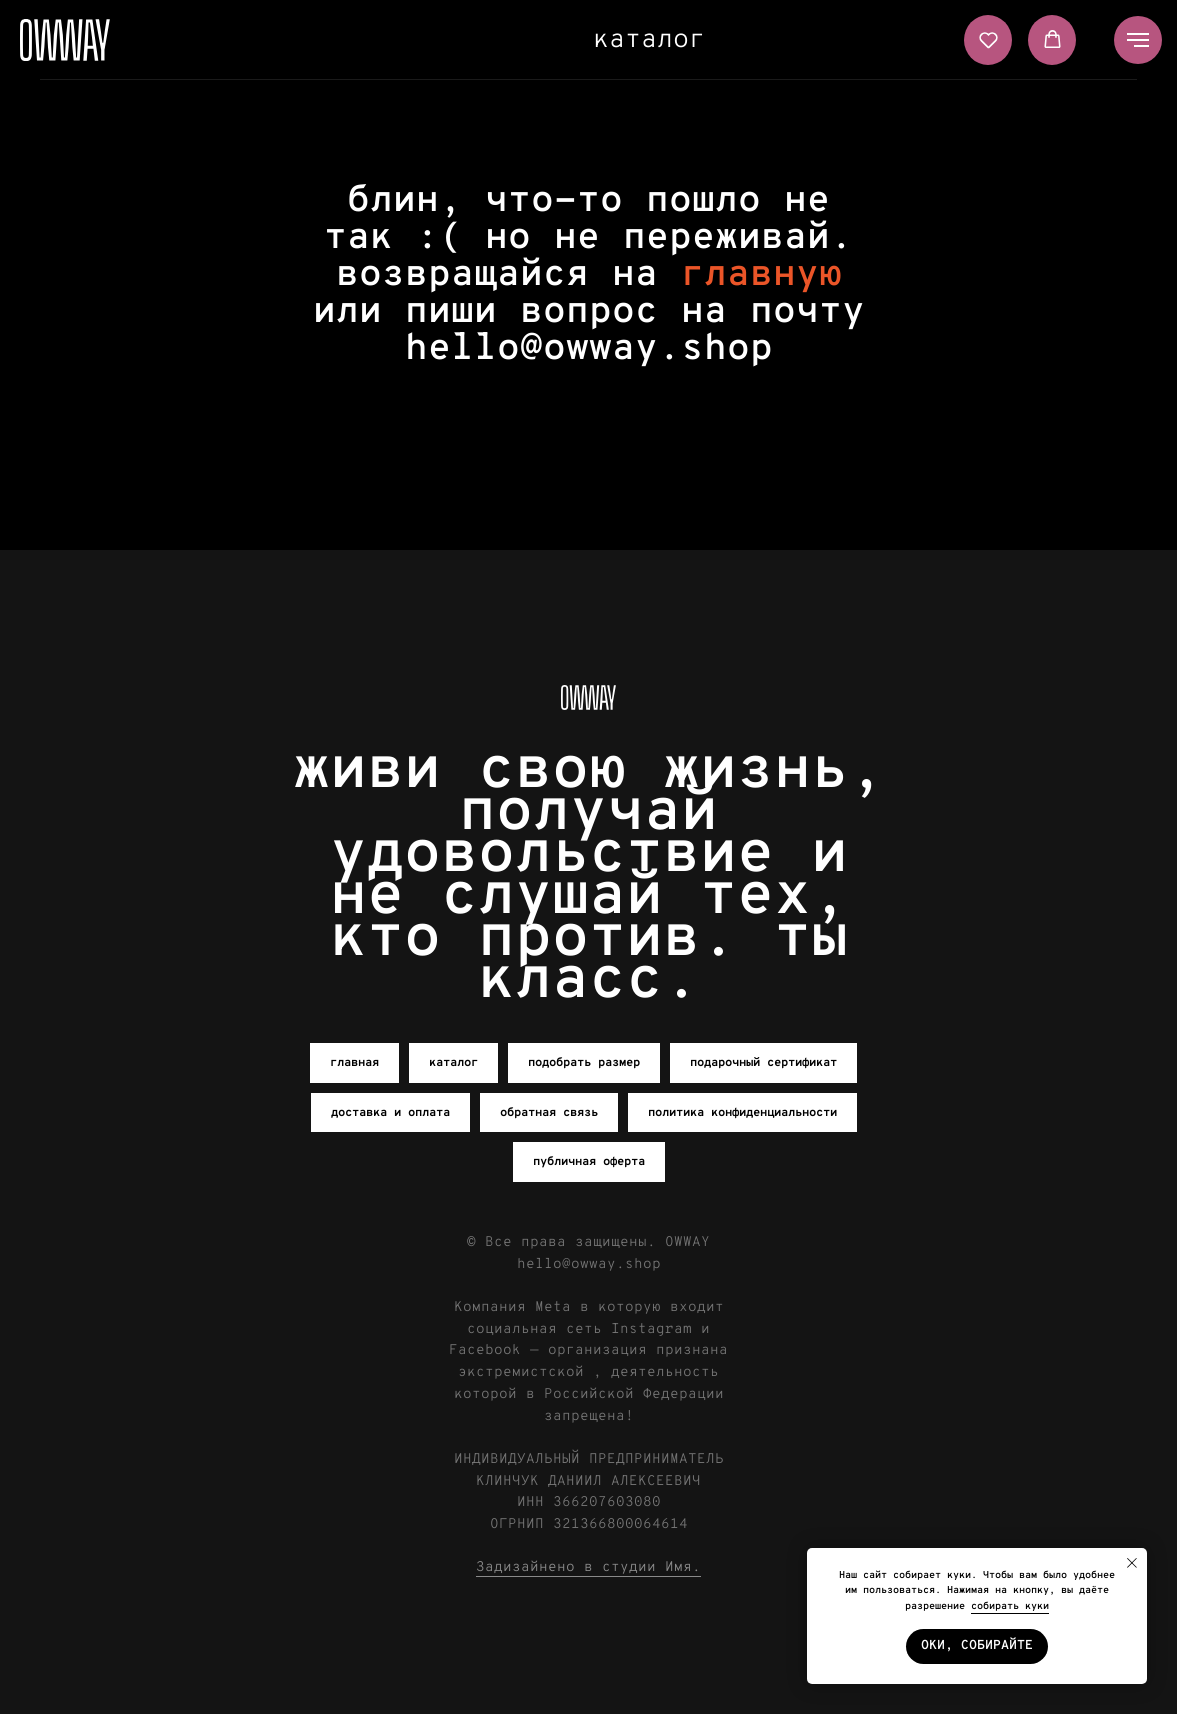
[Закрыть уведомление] (1132, 1563)
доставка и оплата (390, 1113)
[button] (988, 39)
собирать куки (1010, 1606)
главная (354, 1063)
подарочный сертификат (763, 1063)
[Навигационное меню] (1138, 40)
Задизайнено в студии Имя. (588, 1567)
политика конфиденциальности (742, 1113)
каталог (649, 40)
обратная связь (549, 1113)
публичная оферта (589, 1162)
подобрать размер (584, 1063)
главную (761, 275)
